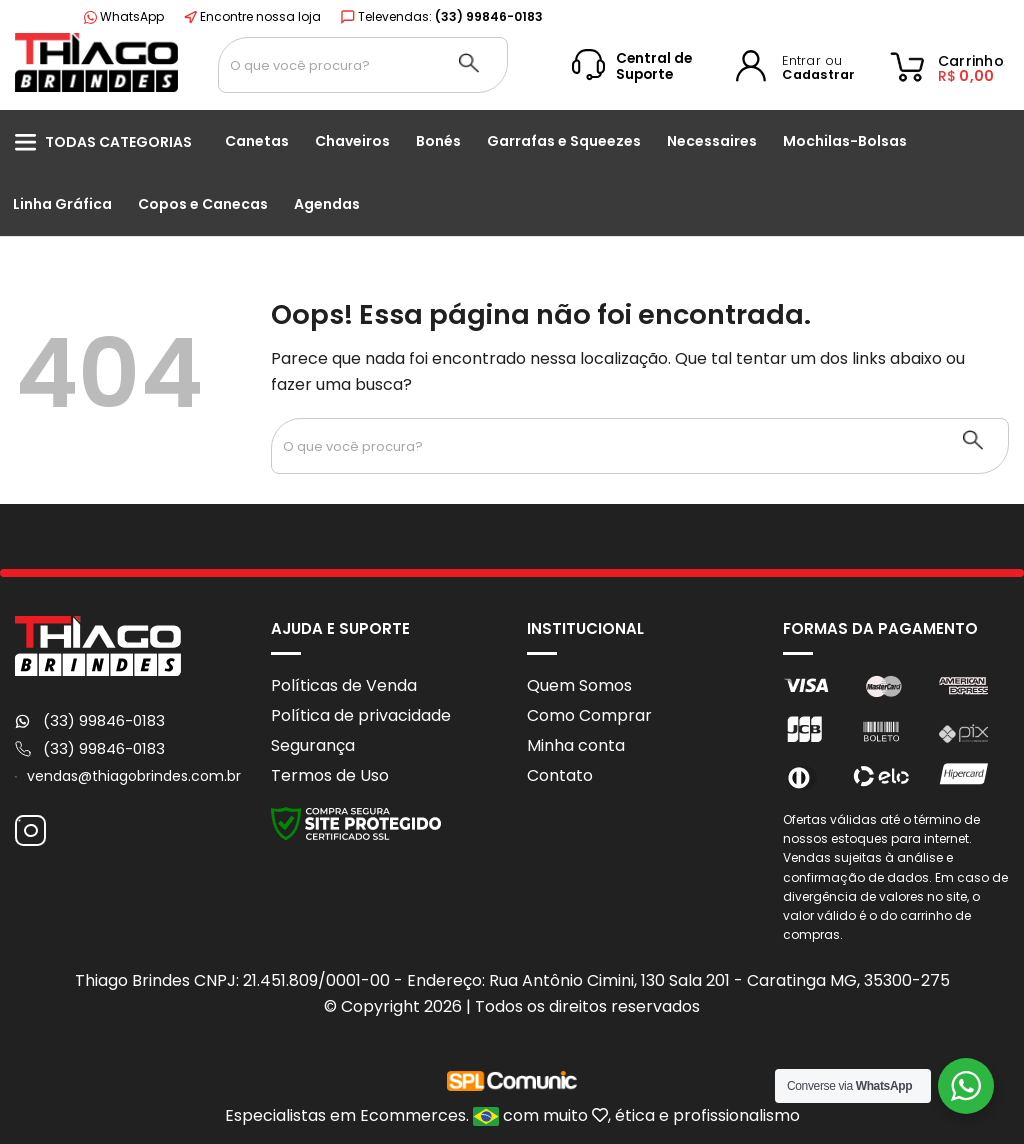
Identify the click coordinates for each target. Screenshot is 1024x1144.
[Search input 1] (324, 65)
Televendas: (442, 16)
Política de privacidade (361, 715)
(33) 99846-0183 (104, 721)
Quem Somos (579, 685)
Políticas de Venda (344, 685)
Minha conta (576, 745)
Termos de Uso (330, 775)
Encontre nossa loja (252, 16)
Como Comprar (589, 715)
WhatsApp (124, 16)
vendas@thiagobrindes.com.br (134, 776)
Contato (560, 775)
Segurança (313, 745)
